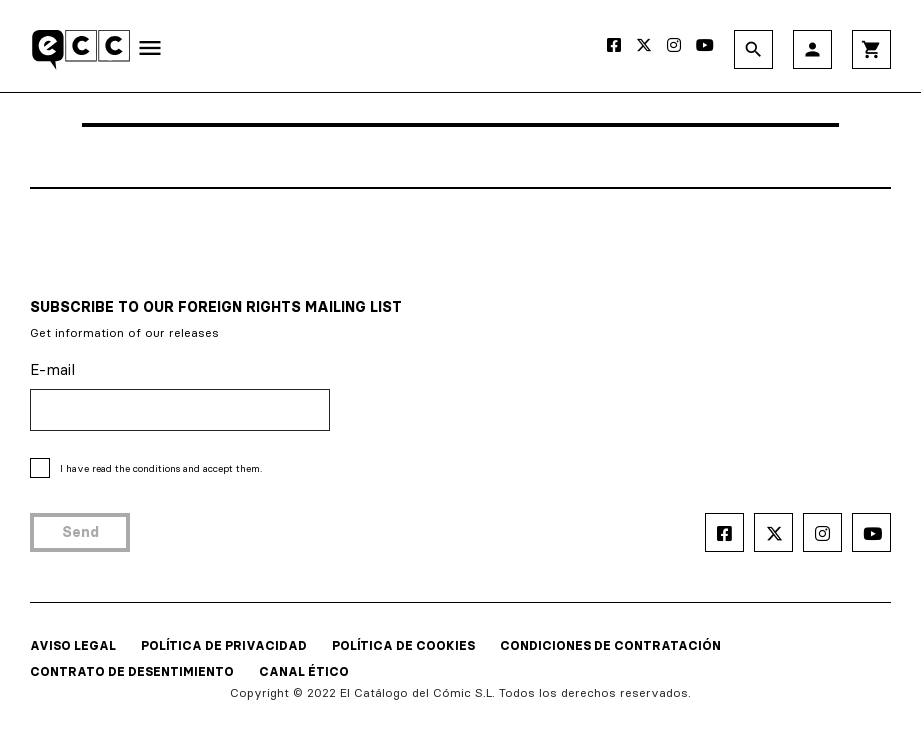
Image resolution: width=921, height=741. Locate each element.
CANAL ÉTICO (304, 671)
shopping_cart (871, 49)
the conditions (147, 468)
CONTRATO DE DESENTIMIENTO (132, 671)
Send (80, 532)
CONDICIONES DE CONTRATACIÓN (610, 645)
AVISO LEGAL (73, 645)
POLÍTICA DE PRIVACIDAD (224, 645)
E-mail (52, 369)
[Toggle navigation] (150, 52)
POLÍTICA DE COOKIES (403, 645)
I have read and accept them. (161, 468)
